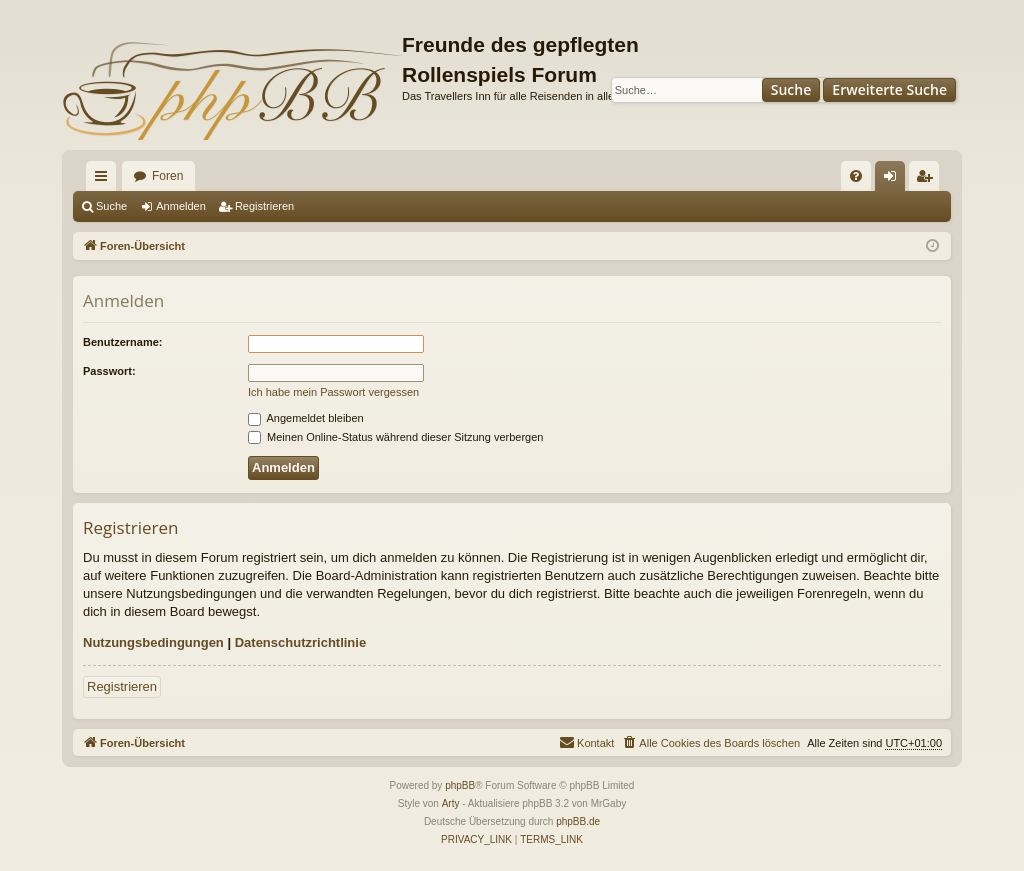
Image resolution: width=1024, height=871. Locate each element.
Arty (451, 803)
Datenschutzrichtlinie (300, 642)
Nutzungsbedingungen (153, 642)
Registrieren (264, 206)
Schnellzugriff (105, 180)
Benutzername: (122, 342)
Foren (167, 176)
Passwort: (109, 371)
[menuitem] (856, 176)
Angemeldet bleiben (306, 418)
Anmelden (181, 206)
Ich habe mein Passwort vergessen (333, 392)
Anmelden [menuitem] (894, 180)
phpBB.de (578, 821)
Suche (791, 89)
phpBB (460, 785)
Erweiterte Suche (889, 89)
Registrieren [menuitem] (928, 180)
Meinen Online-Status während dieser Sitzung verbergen (395, 437)
